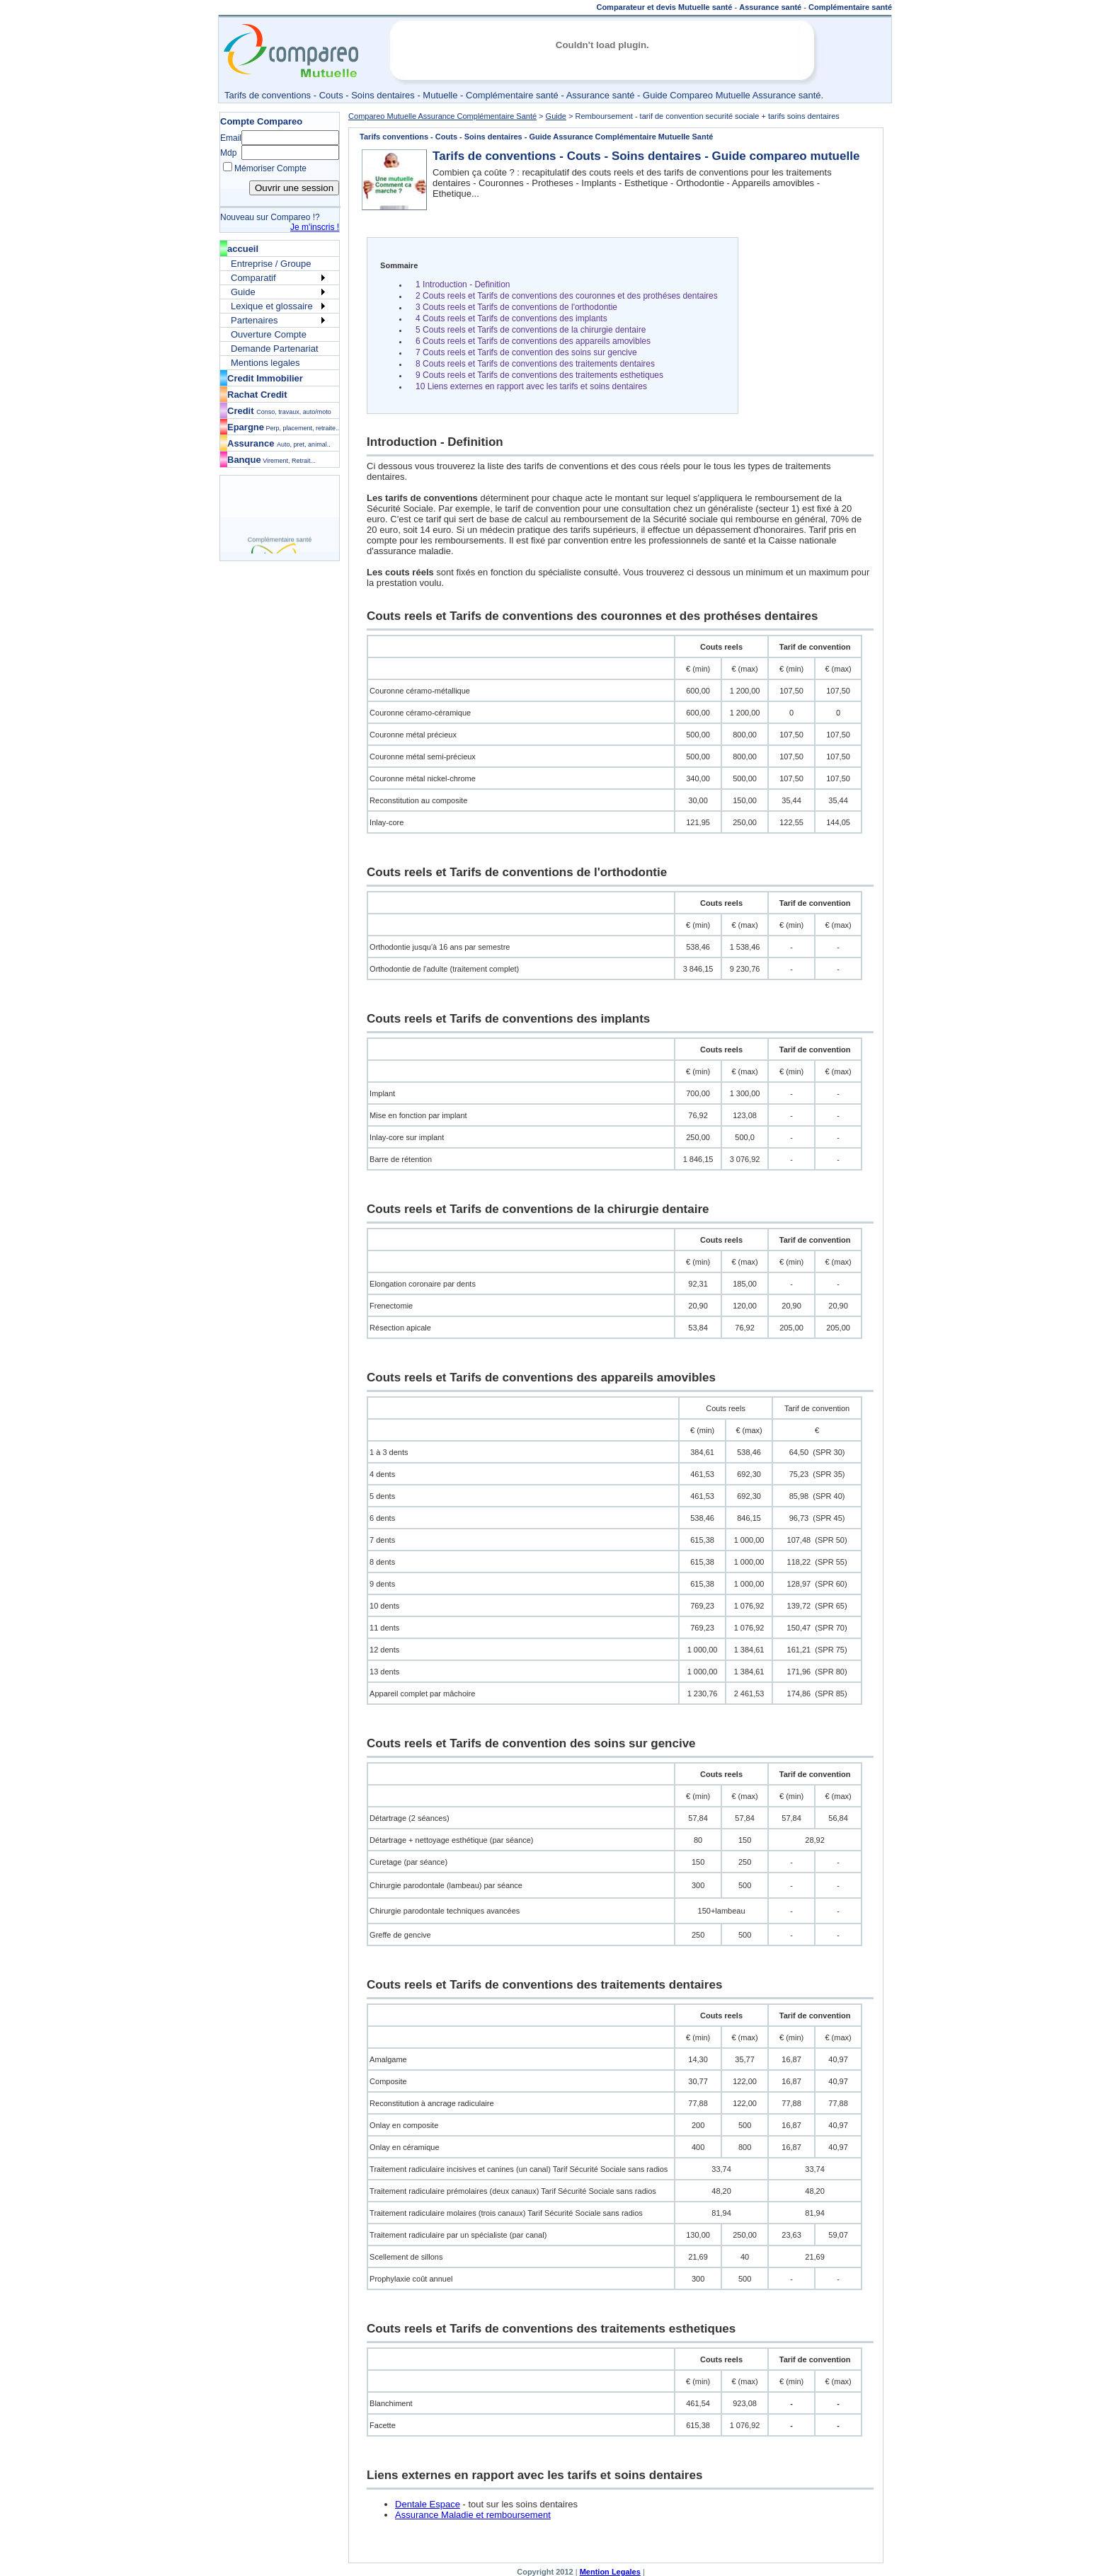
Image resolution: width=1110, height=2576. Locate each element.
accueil (242, 248)
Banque (271, 459)
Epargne (283, 427)
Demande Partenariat (275, 348)
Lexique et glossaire (272, 306)
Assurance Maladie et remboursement (473, 2514)
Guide (243, 292)
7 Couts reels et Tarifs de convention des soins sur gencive (526, 352)
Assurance (279, 443)
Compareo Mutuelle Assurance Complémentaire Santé (442, 116)
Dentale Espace (427, 2504)
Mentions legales (265, 362)
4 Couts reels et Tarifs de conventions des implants (511, 318)
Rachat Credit (257, 394)
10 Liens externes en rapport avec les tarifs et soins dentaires (531, 386)
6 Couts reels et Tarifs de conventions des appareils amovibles (533, 341)
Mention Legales (610, 2572)
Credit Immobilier (265, 378)
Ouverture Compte (269, 334)
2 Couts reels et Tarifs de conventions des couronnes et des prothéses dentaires (567, 296)
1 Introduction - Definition (463, 284)
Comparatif (253, 277)
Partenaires (254, 320)
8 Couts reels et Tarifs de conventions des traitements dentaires (535, 364)
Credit (279, 411)
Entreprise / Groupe (271, 263)
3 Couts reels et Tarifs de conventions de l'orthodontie (516, 307)
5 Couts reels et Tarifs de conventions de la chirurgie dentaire (531, 330)
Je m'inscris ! (314, 227)
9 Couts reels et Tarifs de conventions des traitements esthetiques (539, 375)
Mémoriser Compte (270, 168)
